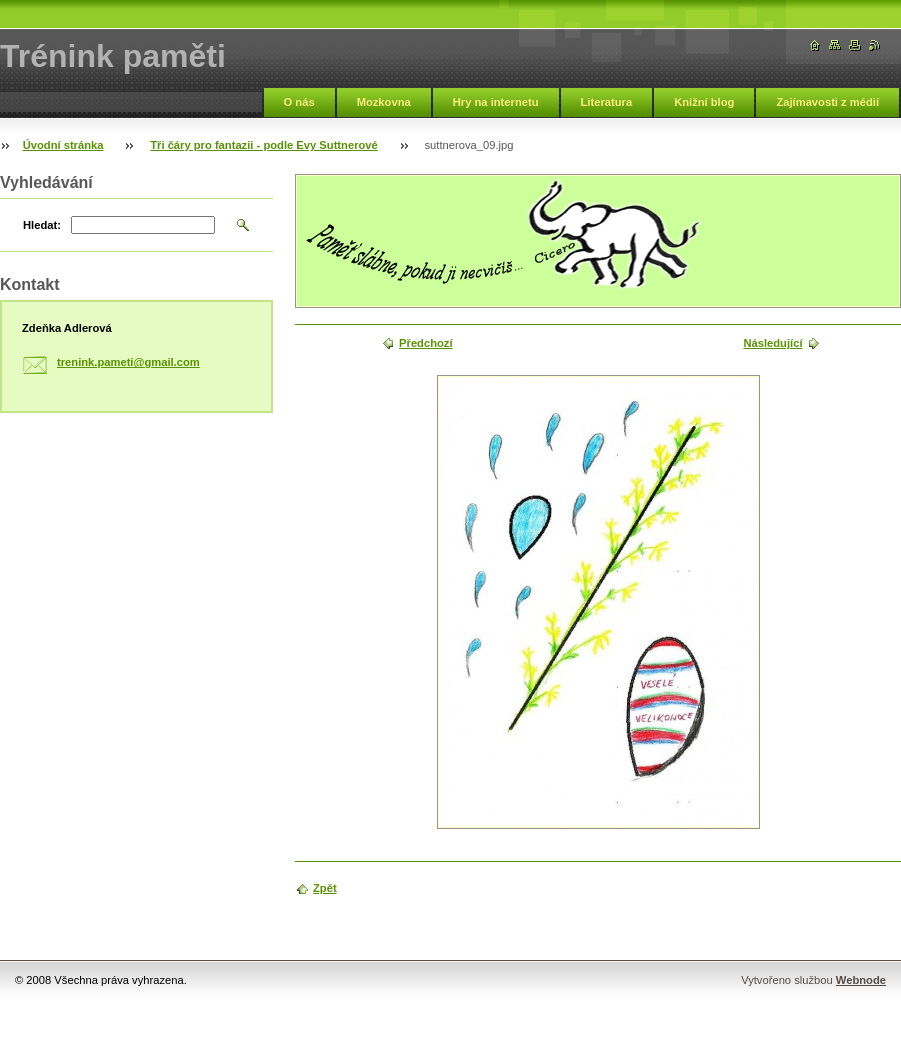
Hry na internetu (496, 102)
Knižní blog (704, 102)
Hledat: (42, 225)
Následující (772, 343)
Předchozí (425, 343)
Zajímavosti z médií (827, 102)
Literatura (607, 102)
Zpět (325, 888)
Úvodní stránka (63, 145)
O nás (299, 102)
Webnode (861, 980)
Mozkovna (384, 102)
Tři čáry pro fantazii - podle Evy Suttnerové (264, 145)
